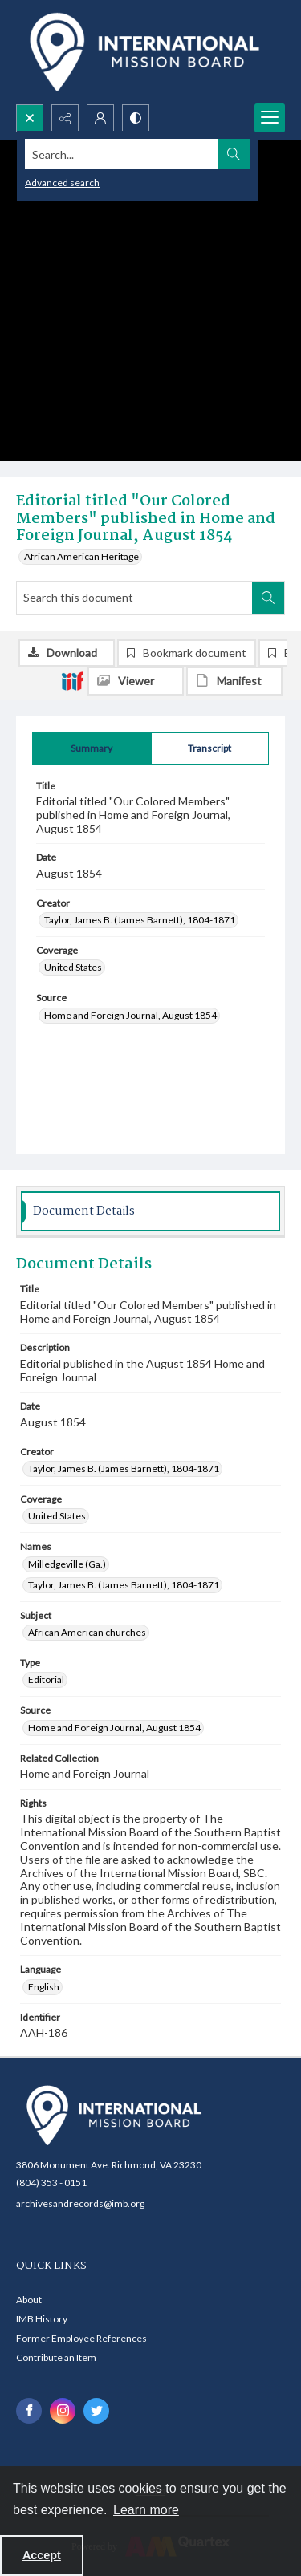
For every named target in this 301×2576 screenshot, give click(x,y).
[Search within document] (268, 598)
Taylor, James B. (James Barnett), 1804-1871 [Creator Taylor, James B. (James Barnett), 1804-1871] (139, 920)
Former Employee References (81, 2338)
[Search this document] (134, 598)
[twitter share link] (96, 2411)
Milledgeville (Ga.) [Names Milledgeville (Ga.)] (67, 1564)
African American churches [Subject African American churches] (87, 1632)
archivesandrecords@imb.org (80, 2203)
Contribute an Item (56, 2357)
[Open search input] (30, 118)
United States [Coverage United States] (73, 967)
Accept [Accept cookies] (41, 2555)
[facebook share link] (29, 2411)
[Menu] (269, 117)
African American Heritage (81, 556)
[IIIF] (72, 680)
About (29, 2300)
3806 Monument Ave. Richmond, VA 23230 (108, 2165)
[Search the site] (122, 154)
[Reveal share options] (65, 118)
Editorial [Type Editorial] (46, 1679)
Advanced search (62, 182)
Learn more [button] (146, 2510)
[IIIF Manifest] (234, 681)
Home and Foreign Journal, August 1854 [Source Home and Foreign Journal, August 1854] (130, 1015)
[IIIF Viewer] (135, 681)
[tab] (92, 748)
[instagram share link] (62, 2411)
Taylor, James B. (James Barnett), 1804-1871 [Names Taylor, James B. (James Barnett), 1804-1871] (123, 1585)
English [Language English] (43, 1987)
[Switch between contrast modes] (135, 118)
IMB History (41, 2319)
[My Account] (100, 118)
